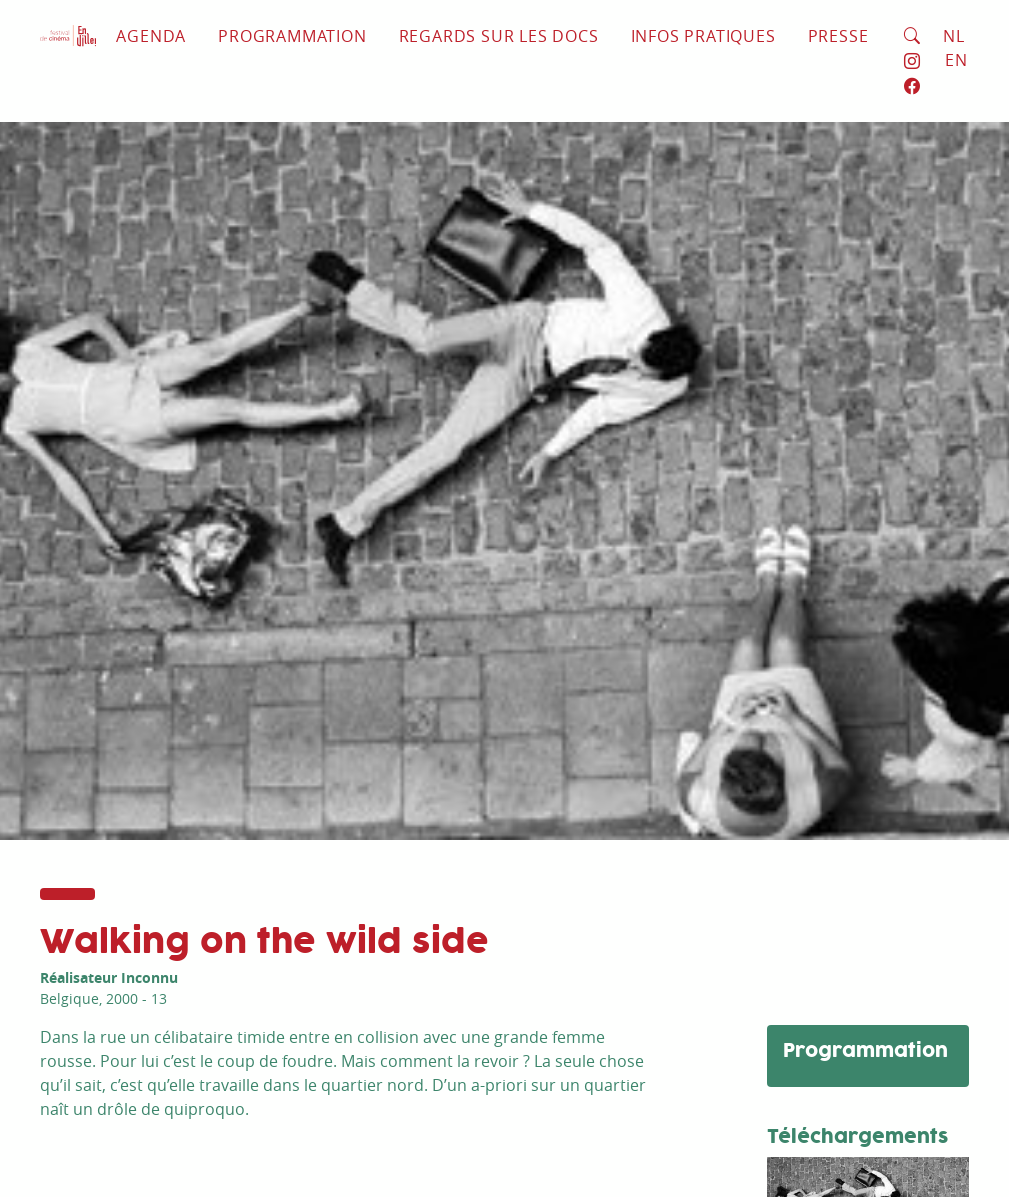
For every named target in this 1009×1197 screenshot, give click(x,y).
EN (956, 60)
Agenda (151, 36)
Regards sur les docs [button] (499, 36)
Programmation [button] (292, 36)
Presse (838, 36)
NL (954, 36)
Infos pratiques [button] (703, 36)
